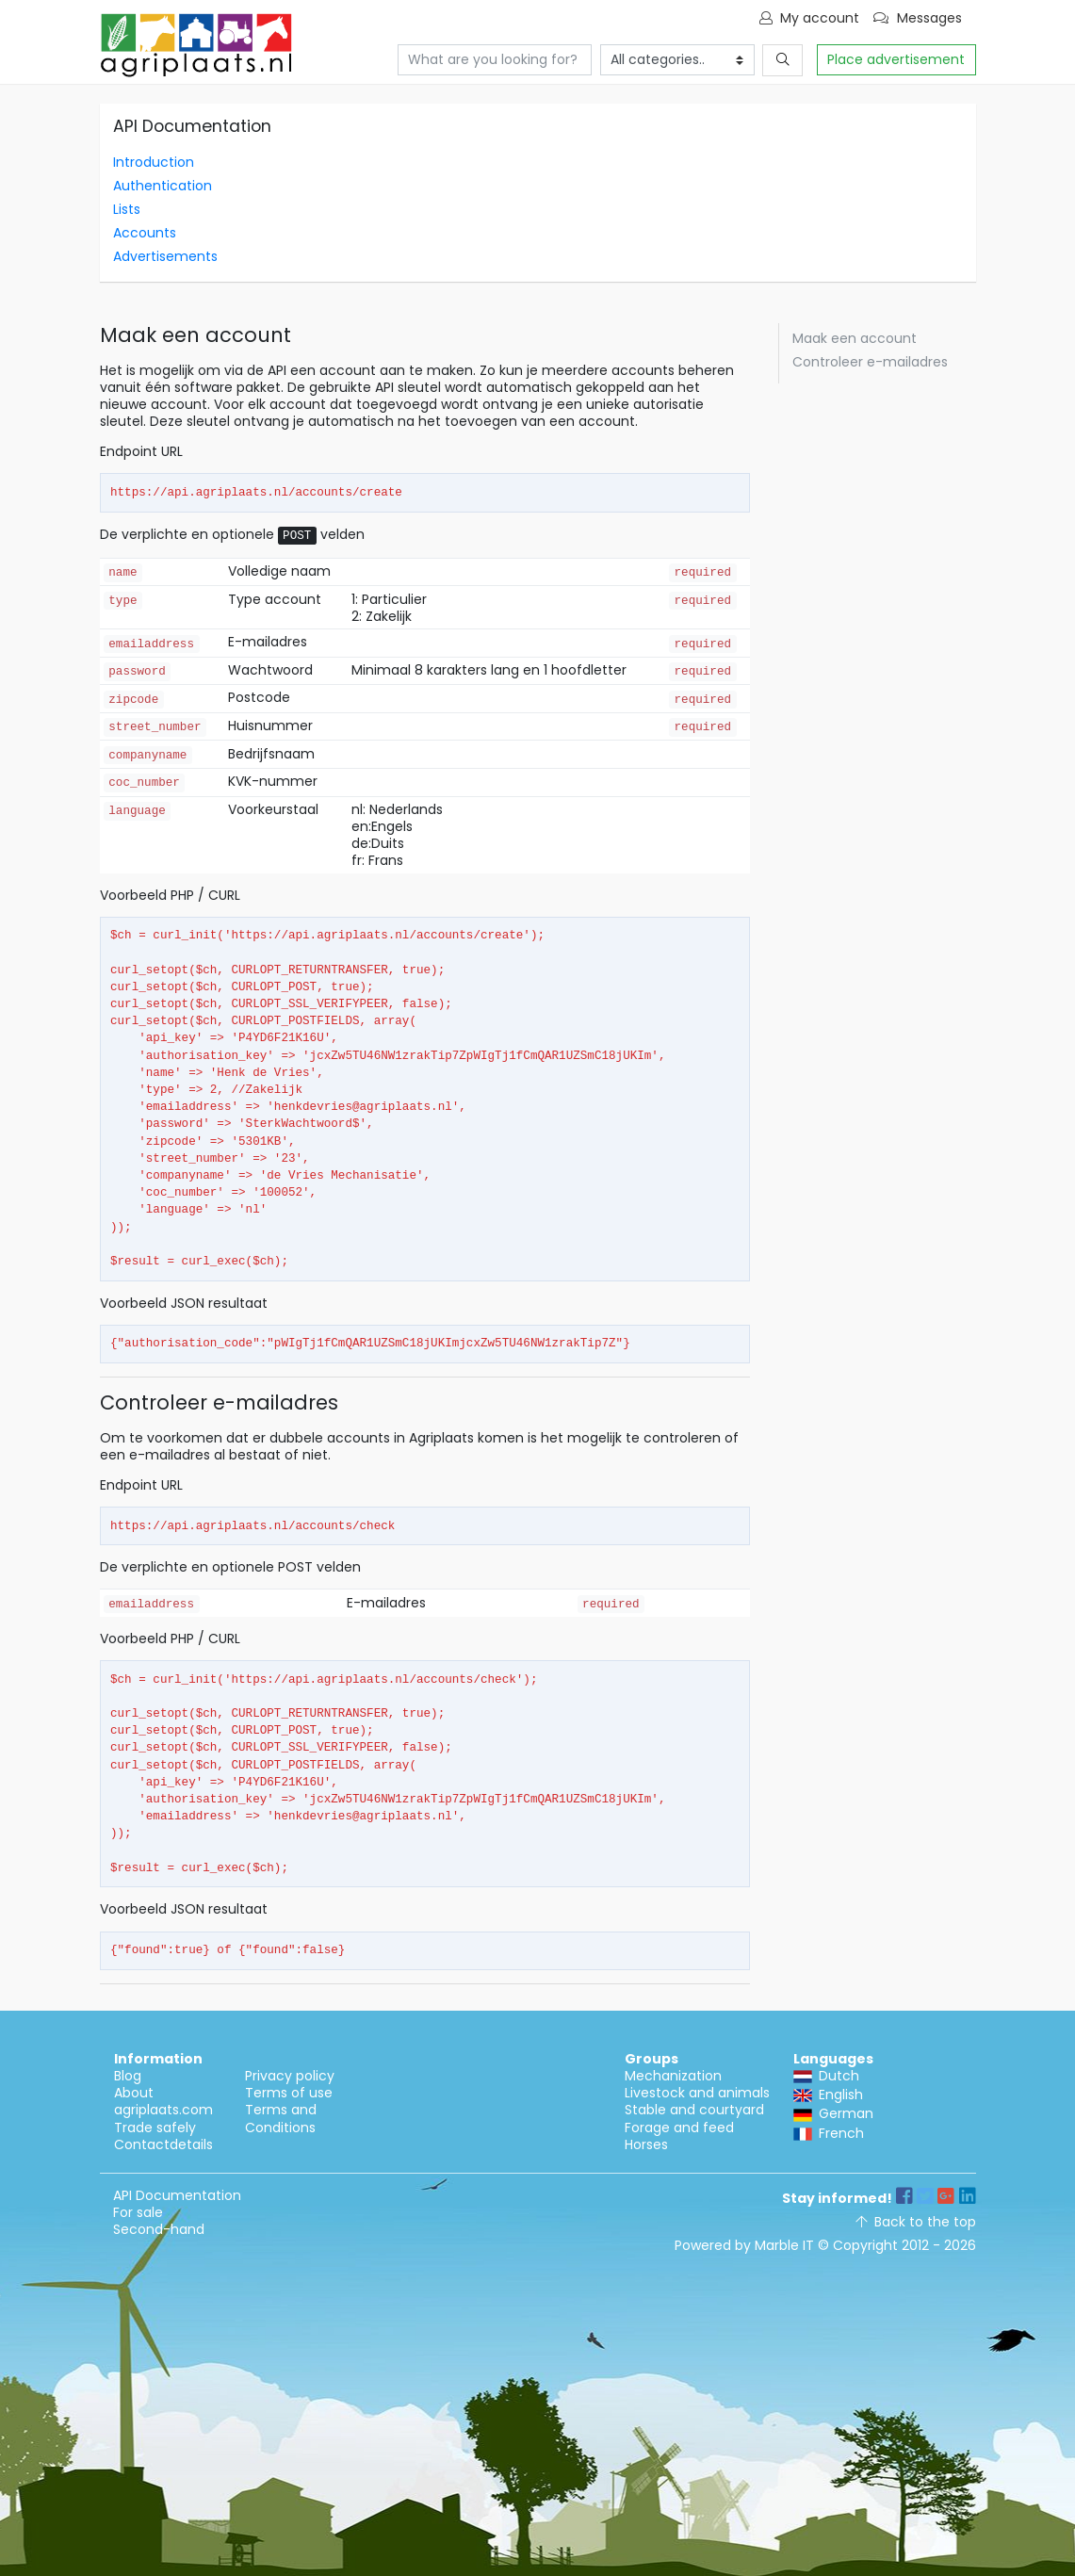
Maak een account (854, 338)
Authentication (162, 185)
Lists (126, 209)
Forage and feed (679, 2127)
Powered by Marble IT (744, 2245)
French (828, 2133)
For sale (138, 2212)
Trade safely (155, 2127)
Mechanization (673, 2075)
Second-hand (158, 2229)
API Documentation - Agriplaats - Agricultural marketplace (196, 45)
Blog (127, 2075)
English (828, 2094)
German (833, 2113)
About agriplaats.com (163, 2101)
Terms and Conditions (281, 2118)
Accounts (144, 232)
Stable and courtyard (694, 2109)
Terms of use (289, 2092)
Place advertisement (896, 59)
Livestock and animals (697, 2092)
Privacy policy (289, 2075)
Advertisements (165, 256)
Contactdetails (163, 2144)
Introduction (153, 162)
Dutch (826, 2075)
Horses (646, 2144)
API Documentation (177, 2195)
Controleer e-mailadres (870, 361)
